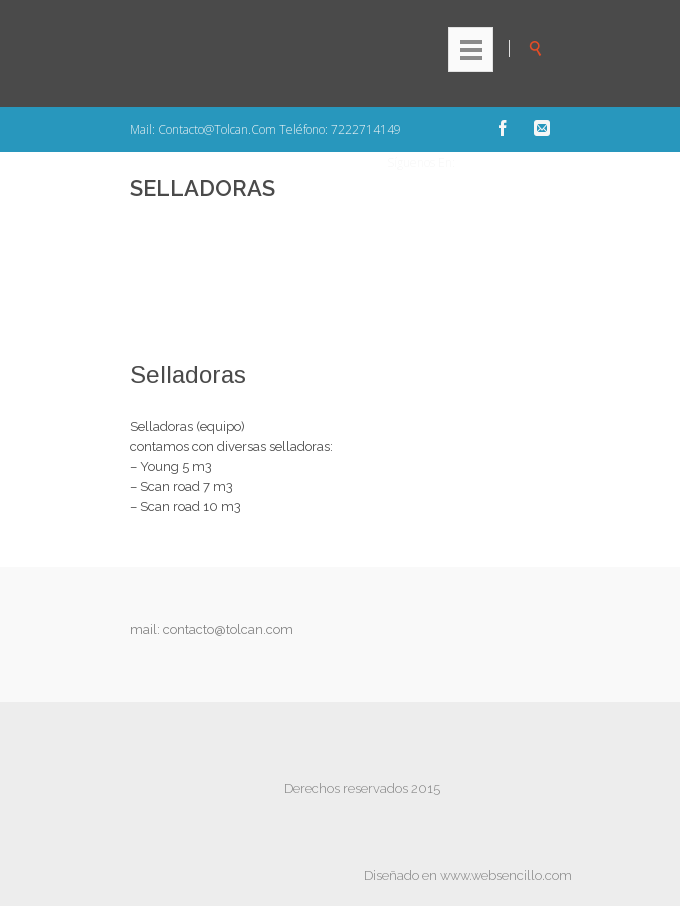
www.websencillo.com (506, 875)
